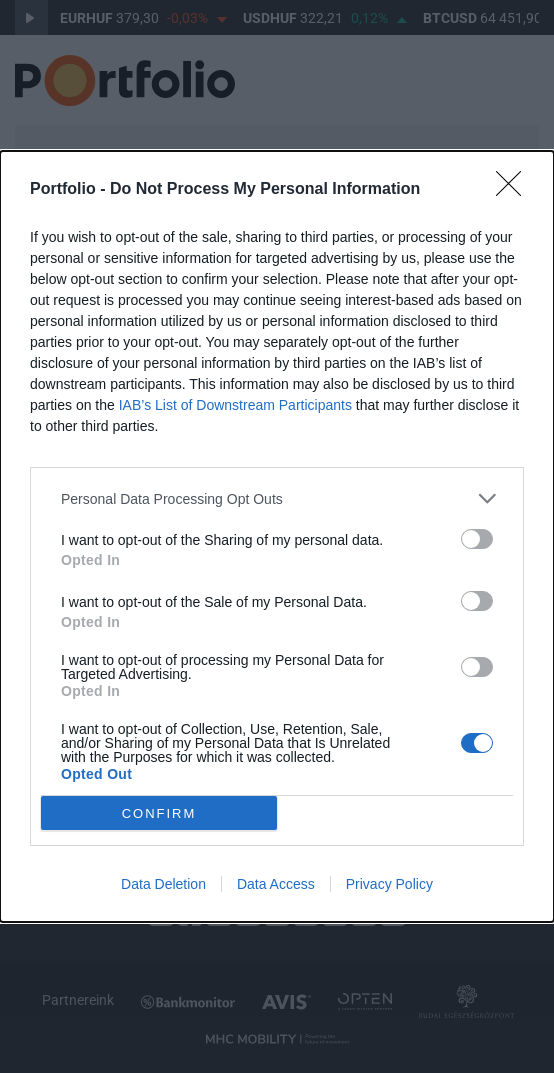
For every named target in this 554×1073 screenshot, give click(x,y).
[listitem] (277, 498)
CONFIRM (159, 812)
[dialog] (277, 536)
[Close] (515, 190)
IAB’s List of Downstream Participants (235, 405)
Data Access (276, 884)
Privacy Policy (389, 884)
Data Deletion (163, 884)
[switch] (477, 539)
